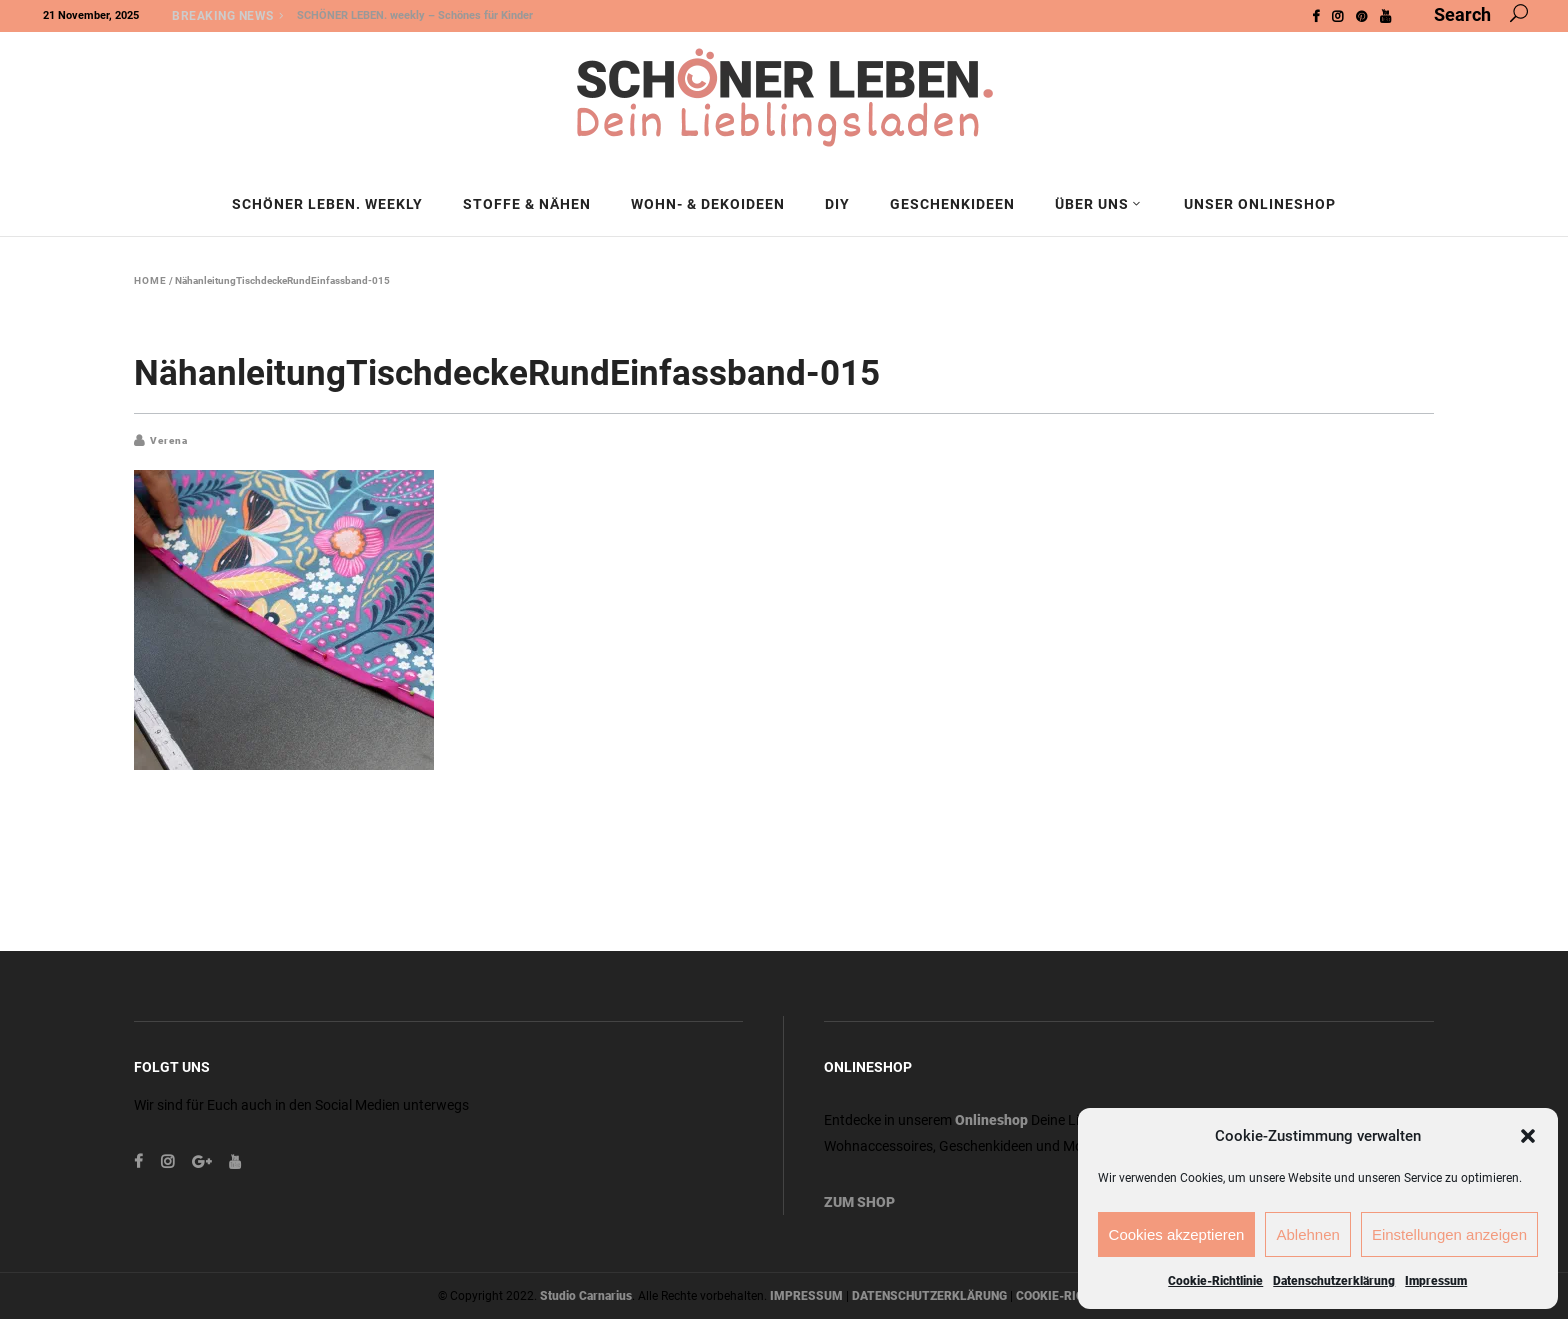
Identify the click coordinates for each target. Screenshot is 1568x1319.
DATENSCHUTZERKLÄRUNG (929, 1296)
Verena (169, 440)
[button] (1528, 1136)
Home (150, 281)
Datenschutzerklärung (1334, 1281)
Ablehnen (1307, 1234)
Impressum (1436, 1281)
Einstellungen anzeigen (1449, 1234)
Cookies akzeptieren (1177, 1234)
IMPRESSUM (806, 1296)
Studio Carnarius (586, 1296)
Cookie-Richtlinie (1215, 1281)
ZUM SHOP (859, 1202)
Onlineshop (991, 1120)
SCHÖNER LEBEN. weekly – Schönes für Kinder (415, 15)
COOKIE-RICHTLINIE (1073, 1296)
